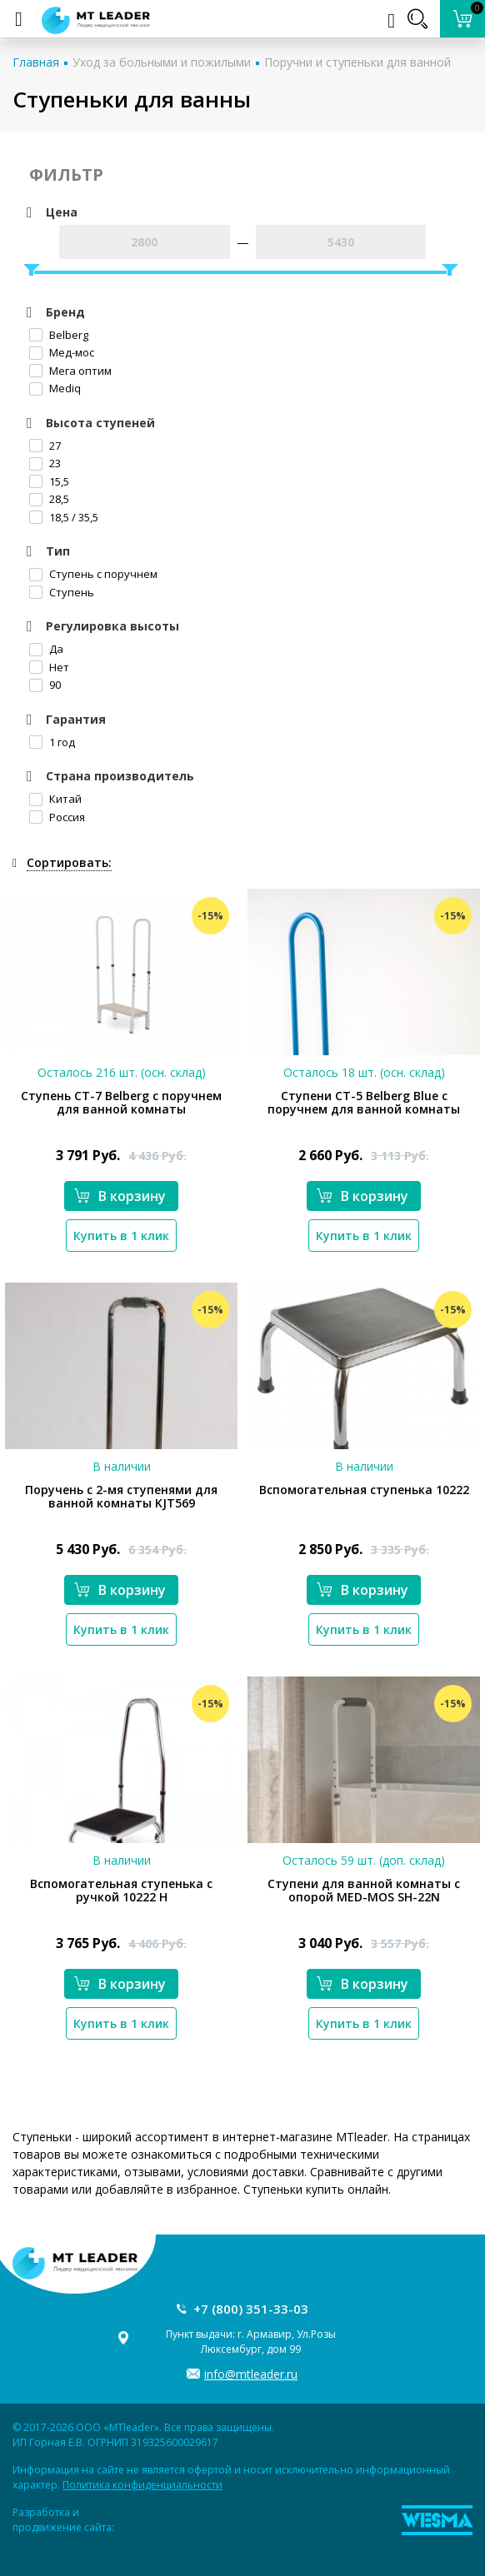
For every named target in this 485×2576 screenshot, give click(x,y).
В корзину (120, 1196)
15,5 (49, 481)
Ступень (61, 592)
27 (45, 445)
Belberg (58, 334)
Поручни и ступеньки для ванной (357, 62)
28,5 (49, 498)
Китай (55, 798)
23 (45, 463)
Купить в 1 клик (121, 1235)
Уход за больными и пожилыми (161, 62)
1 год (52, 742)
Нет (49, 667)
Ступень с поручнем (93, 573)
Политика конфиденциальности (142, 2485)
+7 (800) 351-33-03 (250, 2308)
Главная (35, 62)
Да (46, 648)
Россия (57, 817)
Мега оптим (70, 370)
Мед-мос (61, 352)
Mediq (55, 388)
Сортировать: (69, 862)
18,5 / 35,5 (63, 517)
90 (45, 684)
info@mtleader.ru (251, 2374)
